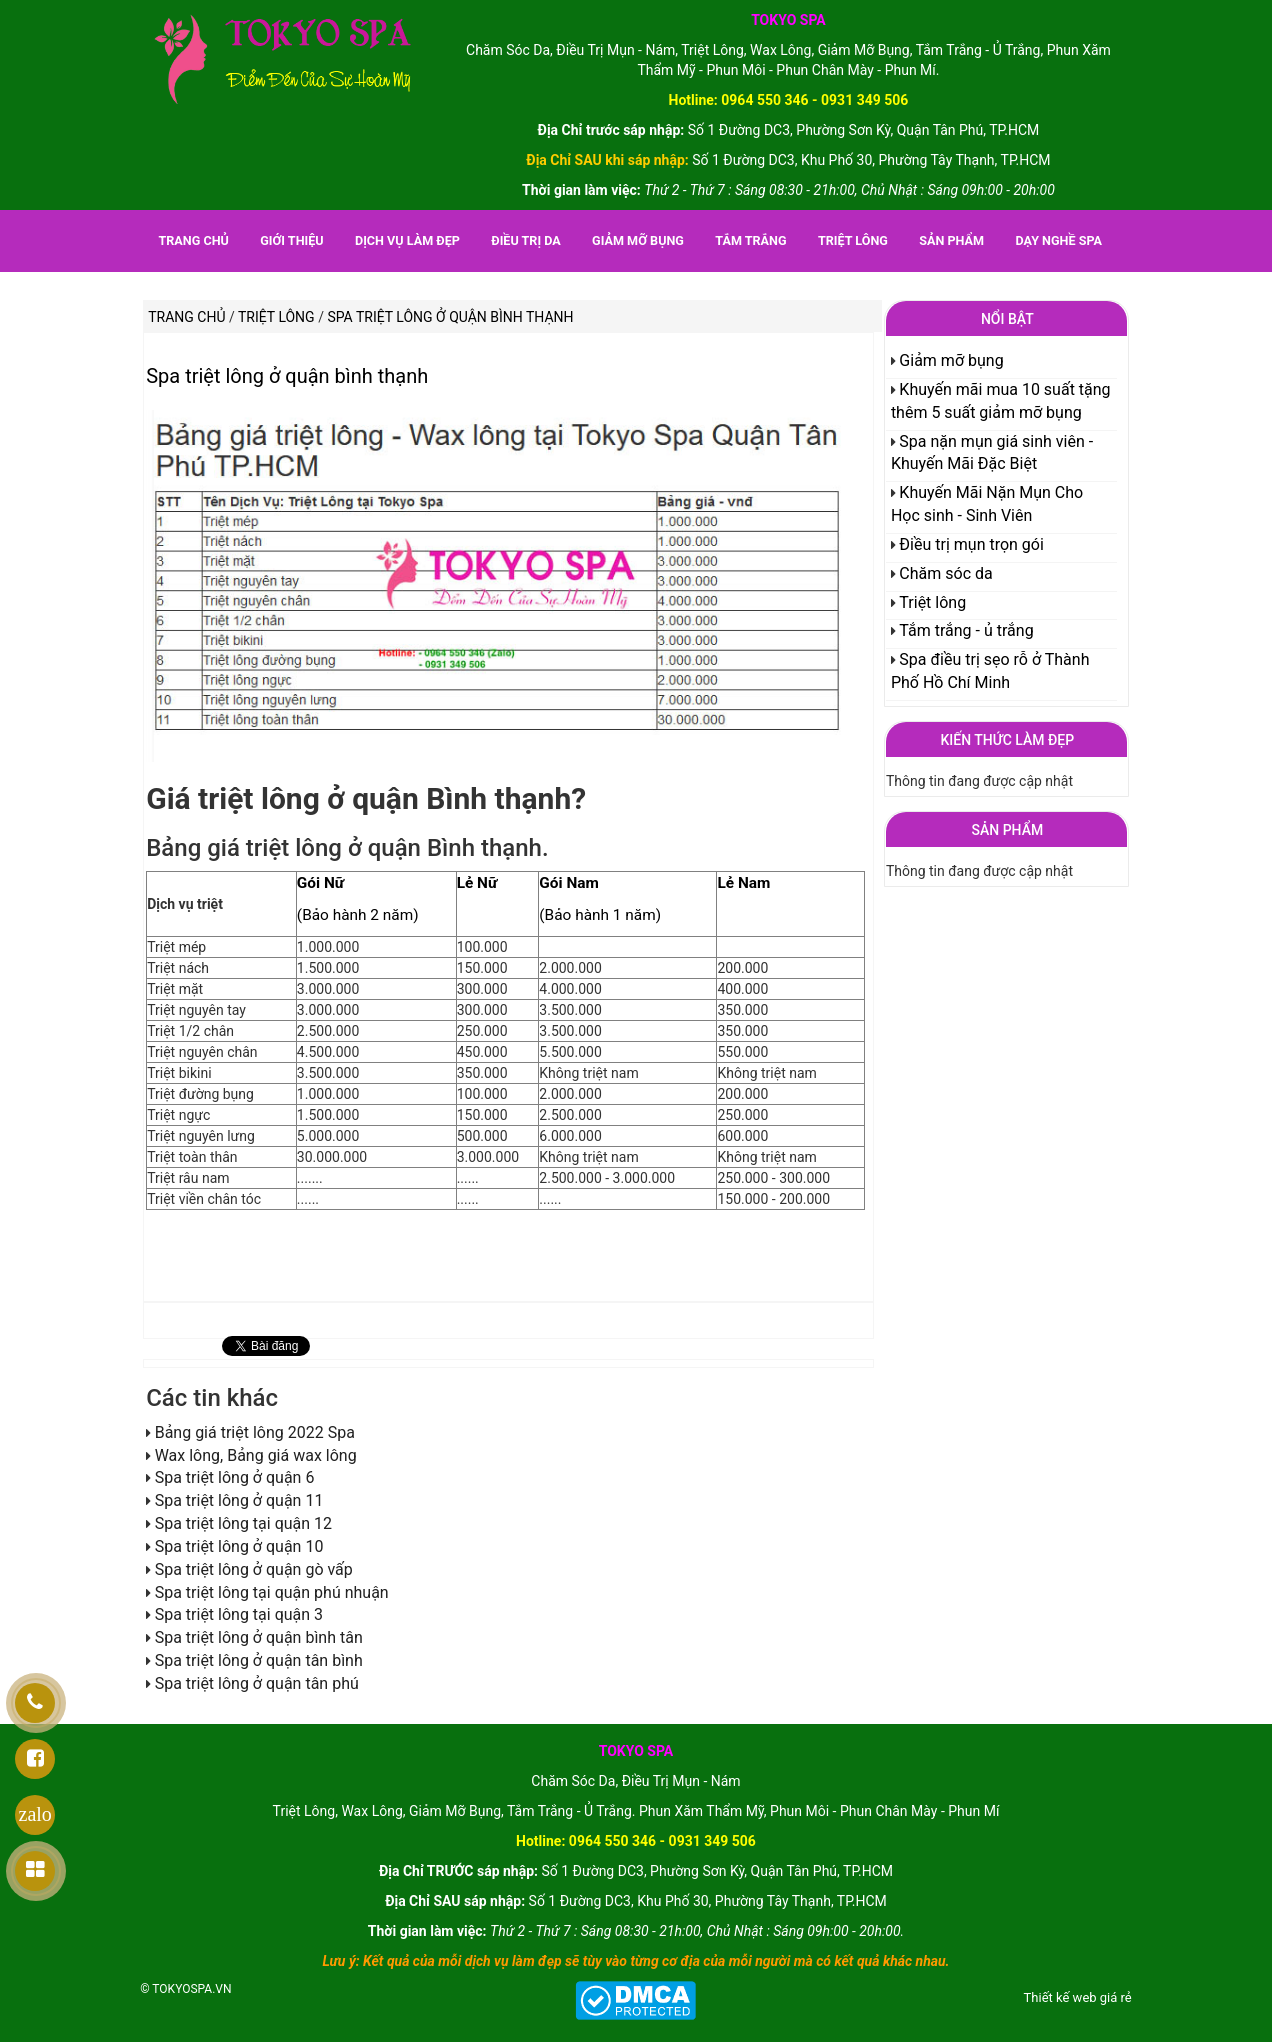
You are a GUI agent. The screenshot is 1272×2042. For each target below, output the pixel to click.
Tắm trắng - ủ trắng (966, 630)
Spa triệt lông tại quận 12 (243, 1523)
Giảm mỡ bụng (638, 240)
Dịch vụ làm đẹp (407, 240)
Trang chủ (193, 240)
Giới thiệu (291, 240)
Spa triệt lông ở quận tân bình (259, 1660)
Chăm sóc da (945, 573)
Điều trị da (525, 240)
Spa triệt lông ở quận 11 (239, 1500)
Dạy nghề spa (1058, 240)
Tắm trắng (750, 240)
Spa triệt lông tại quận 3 (239, 1614)
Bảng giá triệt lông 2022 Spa (255, 1432)
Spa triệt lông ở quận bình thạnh (287, 376)
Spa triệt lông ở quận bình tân (259, 1637)
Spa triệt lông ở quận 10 (239, 1546)
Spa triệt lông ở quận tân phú (257, 1683)
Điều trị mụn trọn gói (971, 544)
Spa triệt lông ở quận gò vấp (254, 1569)
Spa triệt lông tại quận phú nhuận (272, 1592)
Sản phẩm (951, 240)
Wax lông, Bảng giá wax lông (256, 1455)
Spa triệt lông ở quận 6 (235, 1477)
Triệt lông (853, 240)
